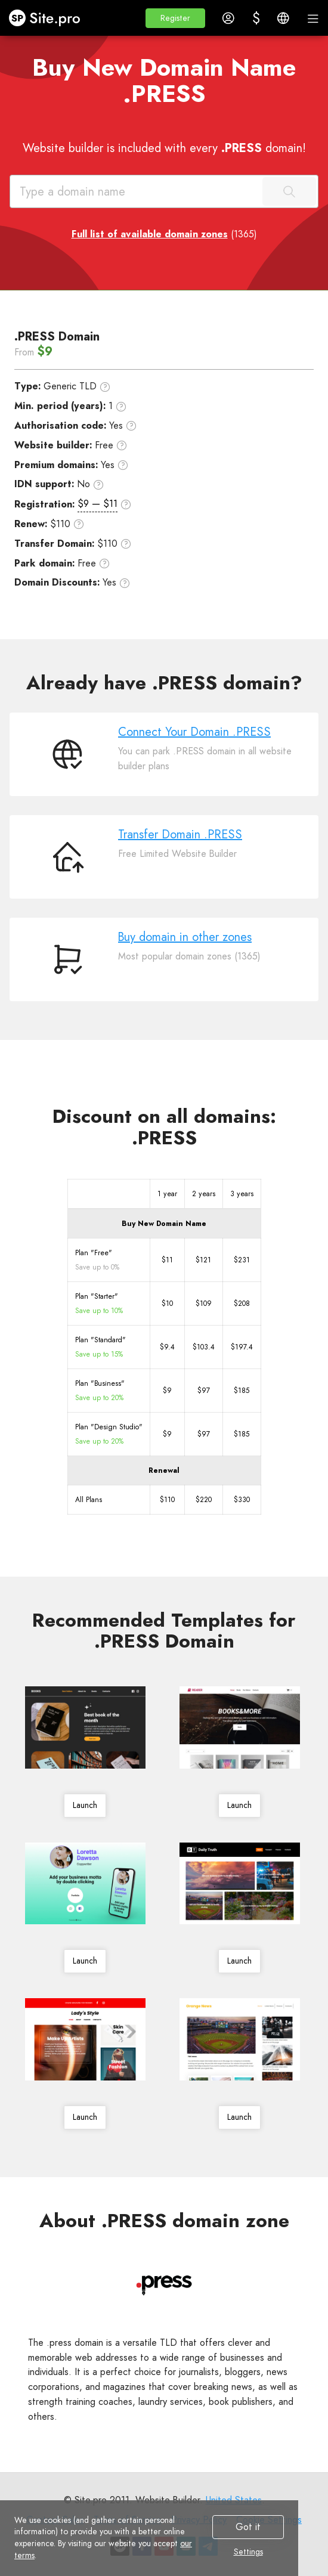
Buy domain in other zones (185, 937)
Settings (248, 2552)
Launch (85, 1805)
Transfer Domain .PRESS (180, 834)
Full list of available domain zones (150, 234)
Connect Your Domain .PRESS (194, 732)
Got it (248, 2527)
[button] (175, 18)
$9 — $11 (97, 503)
